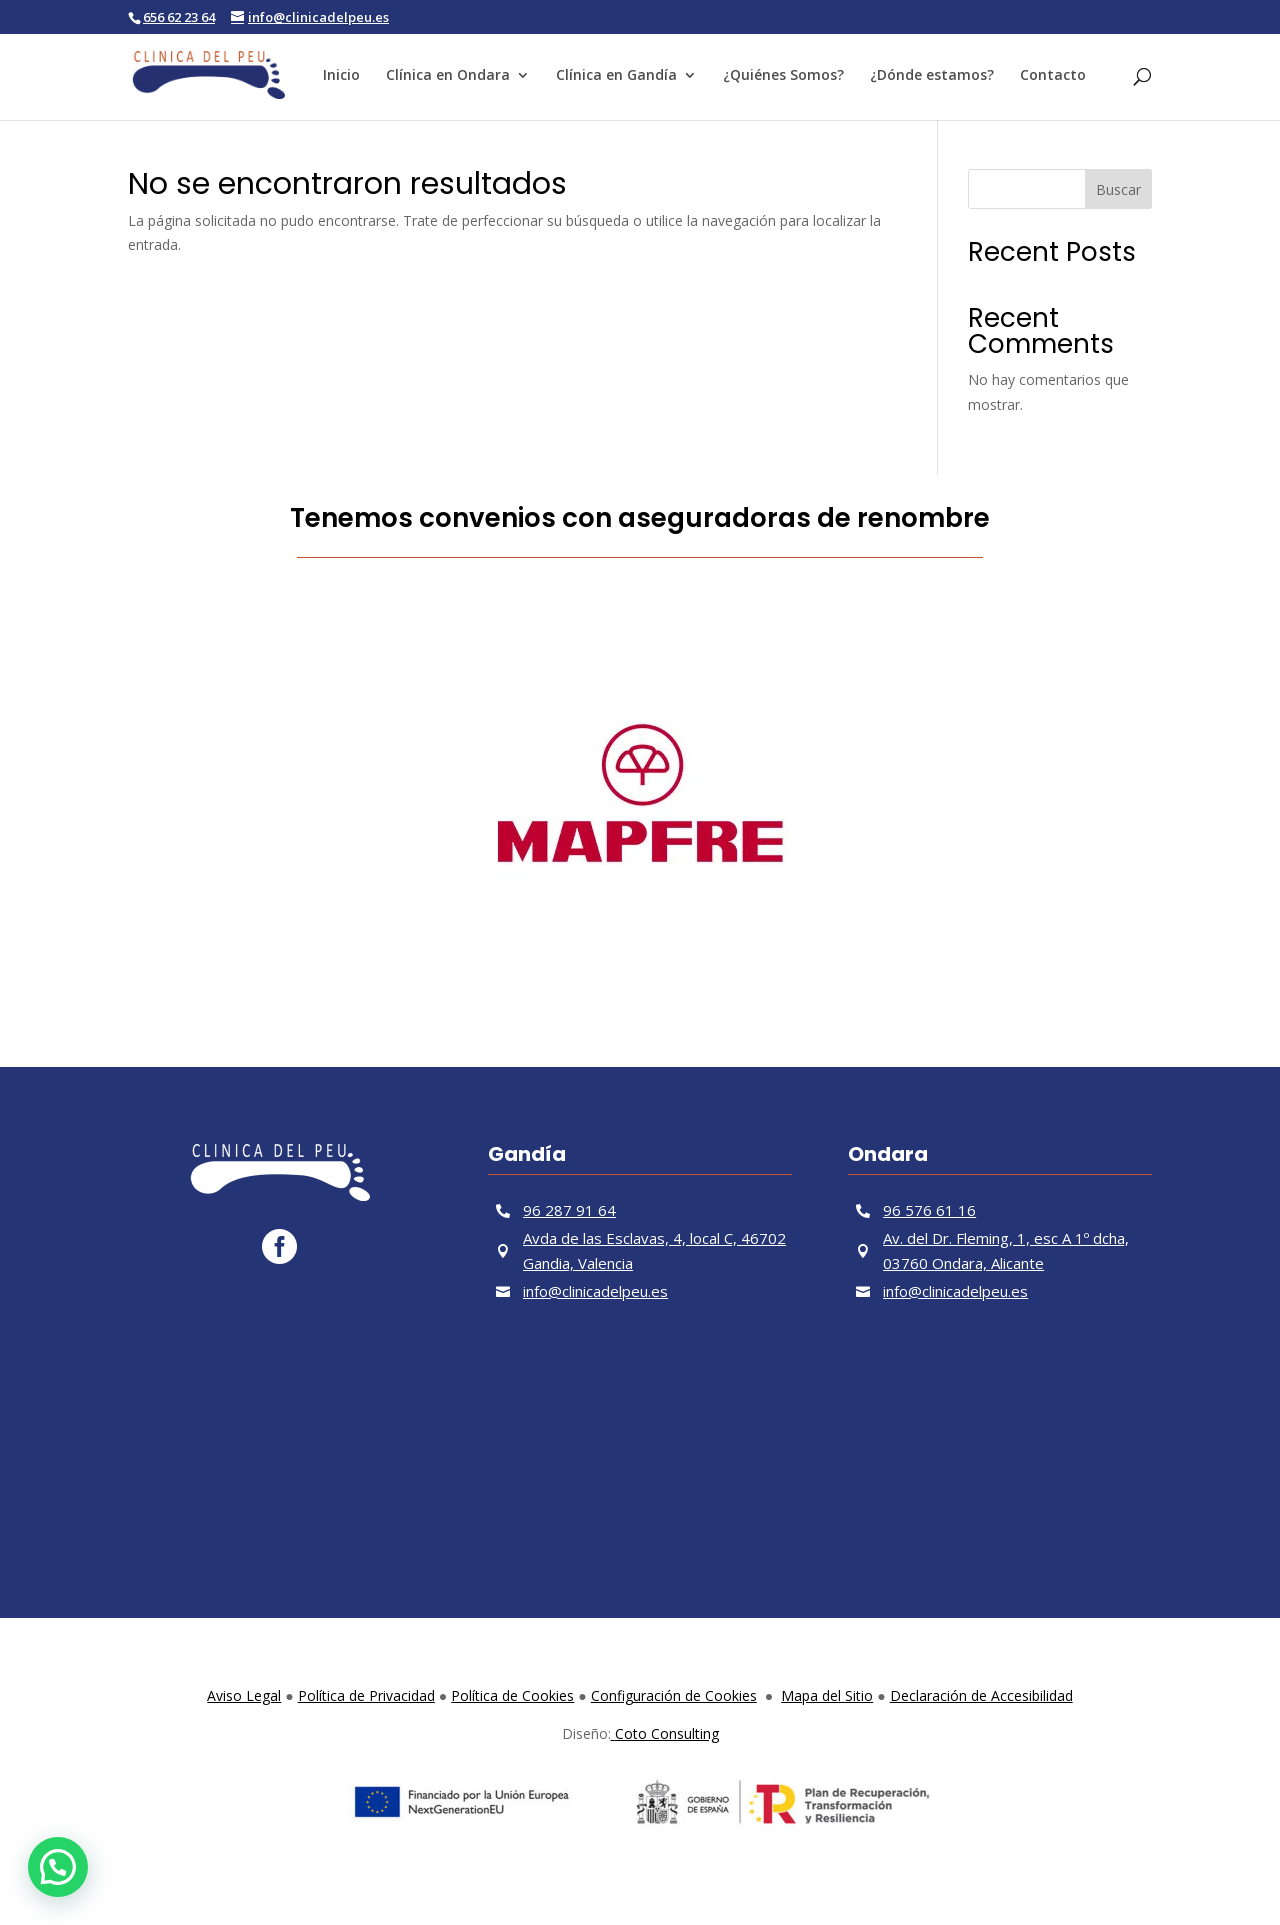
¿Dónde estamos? (932, 76)
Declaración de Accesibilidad (981, 1695)
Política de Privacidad (366, 1695)
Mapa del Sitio (827, 1695)
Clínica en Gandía (616, 76)
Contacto (1053, 76)
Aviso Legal (244, 1695)
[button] (58, 1867)
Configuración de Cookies (674, 1695)
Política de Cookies (512, 1695)
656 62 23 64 (179, 17)
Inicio (341, 76)
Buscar (1118, 189)
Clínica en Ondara (448, 76)
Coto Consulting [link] (665, 1733)
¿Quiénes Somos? (783, 76)
